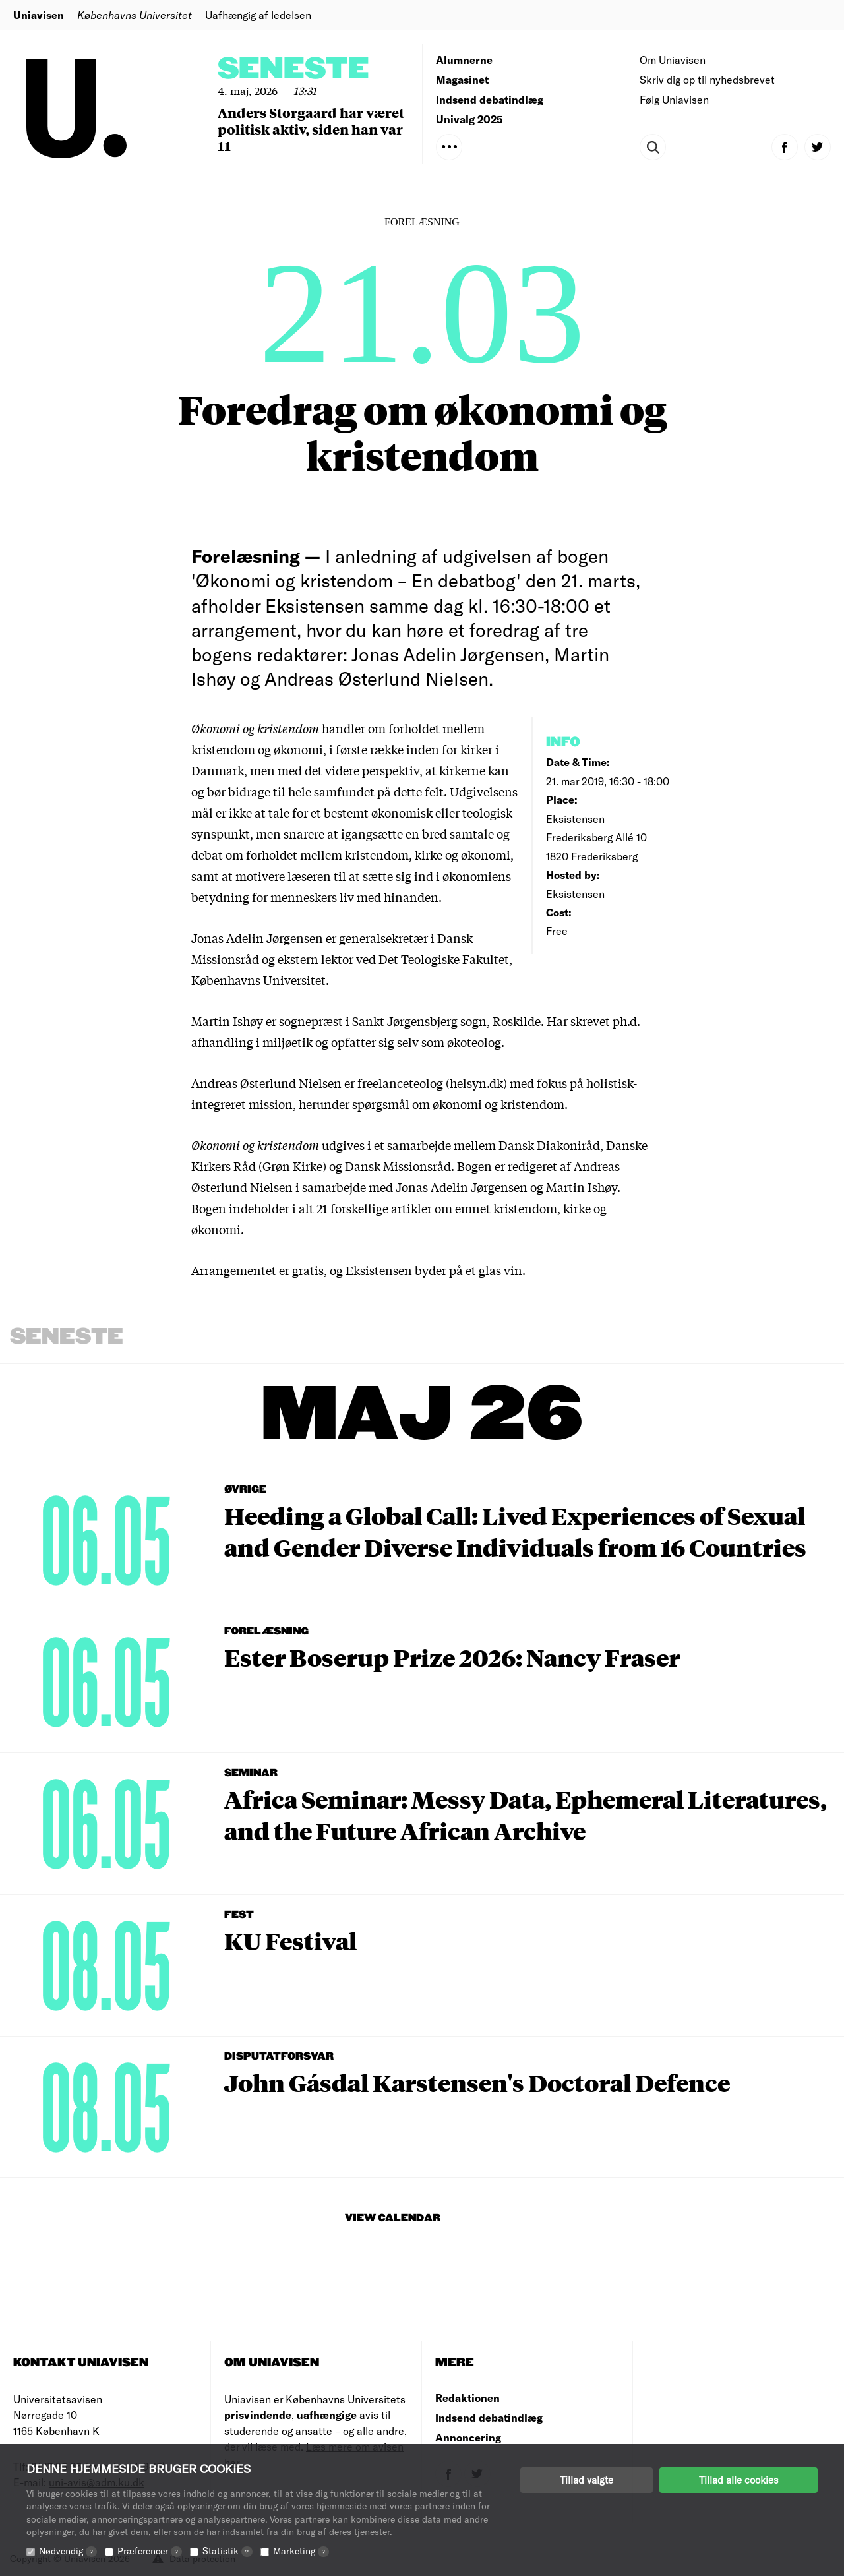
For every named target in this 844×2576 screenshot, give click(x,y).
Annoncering (468, 2437)
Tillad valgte (586, 2480)
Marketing (301, 2550)
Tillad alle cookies (738, 2480)
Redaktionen (467, 2397)
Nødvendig (68, 2550)
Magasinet (462, 79)
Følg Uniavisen (674, 99)
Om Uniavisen (673, 59)
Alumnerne (464, 59)
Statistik (227, 2550)
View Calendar (392, 2218)
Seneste (293, 69)
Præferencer (149, 2550)
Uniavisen (38, 15)
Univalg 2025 (469, 119)
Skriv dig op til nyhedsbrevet (707, 79)
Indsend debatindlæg (489, 99)
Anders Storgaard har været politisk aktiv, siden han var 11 (311, 129)
